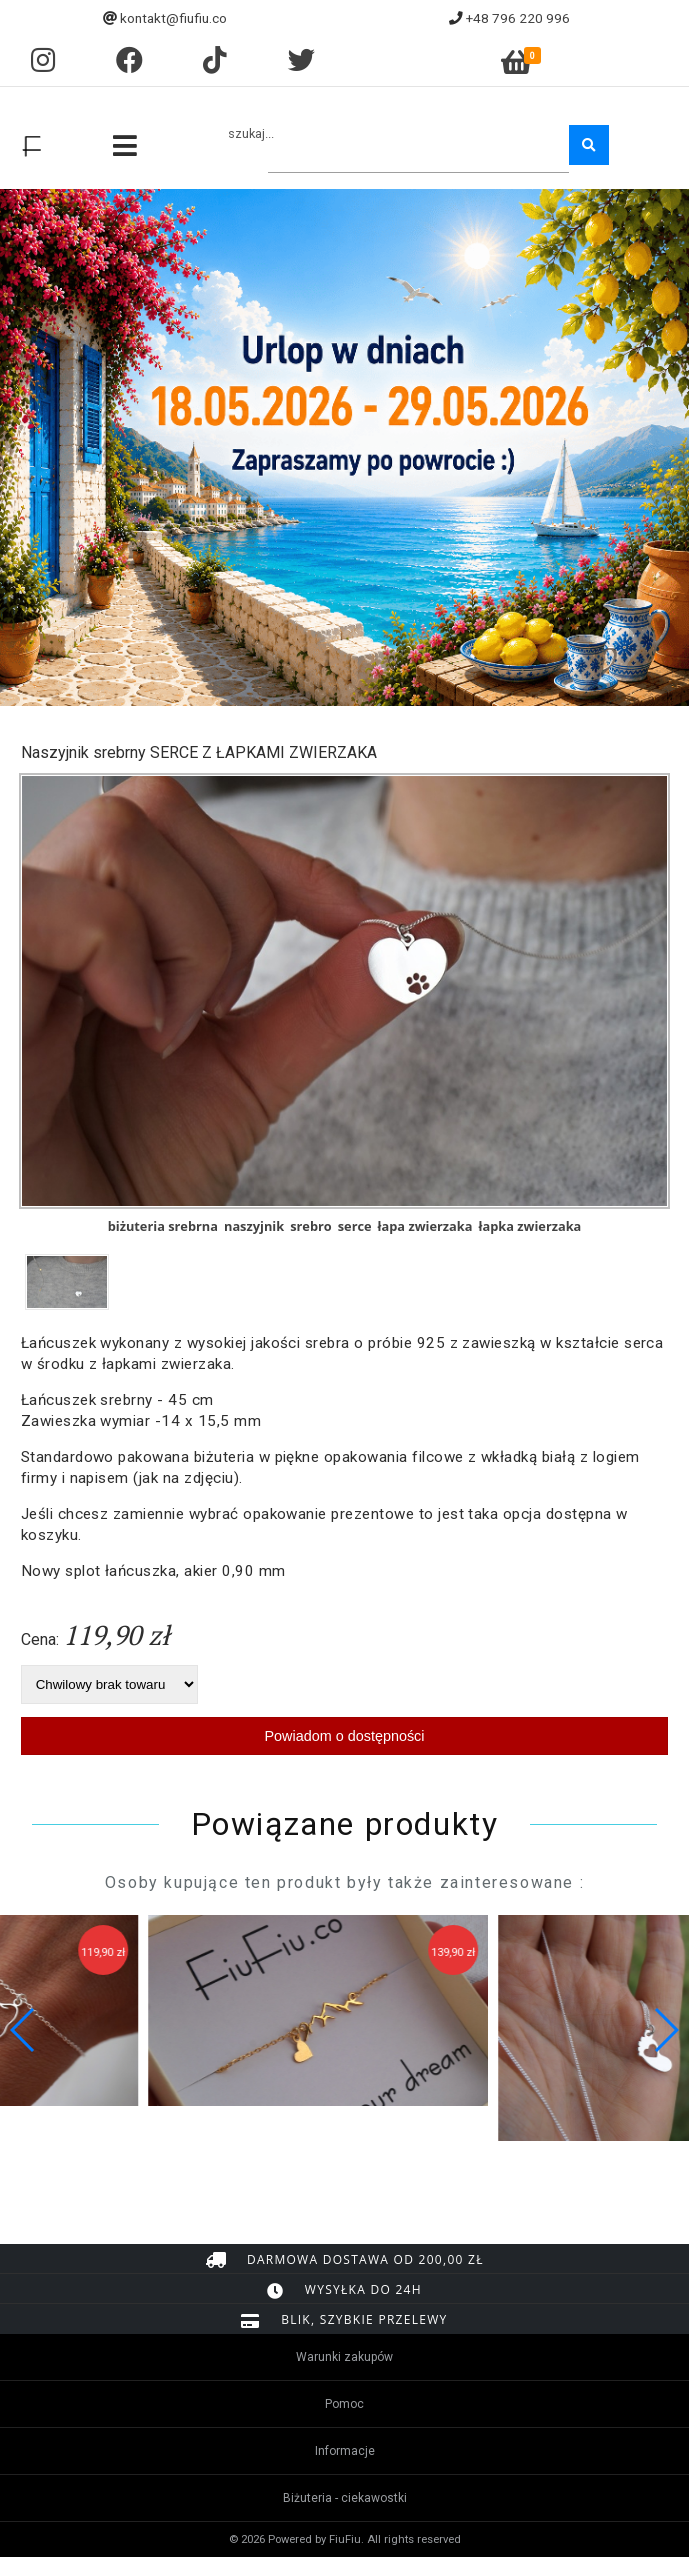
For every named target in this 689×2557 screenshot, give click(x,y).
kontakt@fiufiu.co (173, 18)
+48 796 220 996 (518, 18)
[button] (665, 2030)
